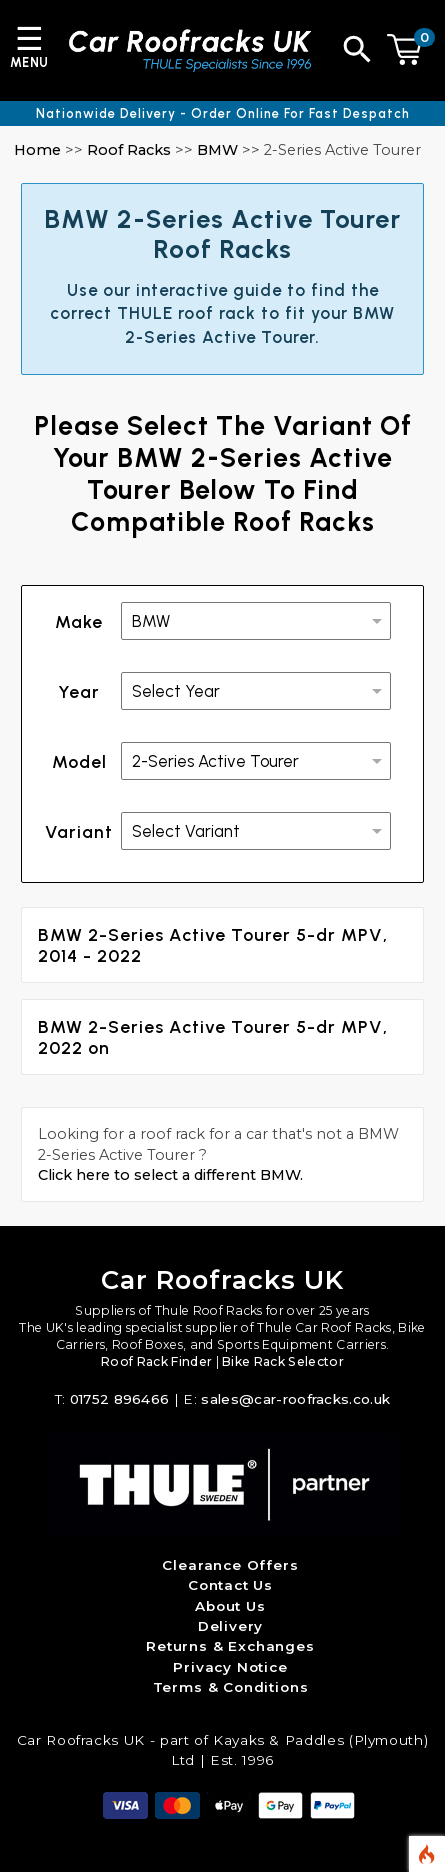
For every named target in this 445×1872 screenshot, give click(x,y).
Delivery (231, 1626)
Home (37, 150)
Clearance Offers (230, 1565)
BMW (217, 150)
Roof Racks (129, 150)
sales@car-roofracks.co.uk (295, 1399)
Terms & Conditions (231, 1687)
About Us (230, 1606)
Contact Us (230, 1585)
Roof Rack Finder (156, 1361)
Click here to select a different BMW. (170, 1175)
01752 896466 (120, 1399)
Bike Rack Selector (283, 1361)
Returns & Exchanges (230, 1646)
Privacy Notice (230, 1667)
